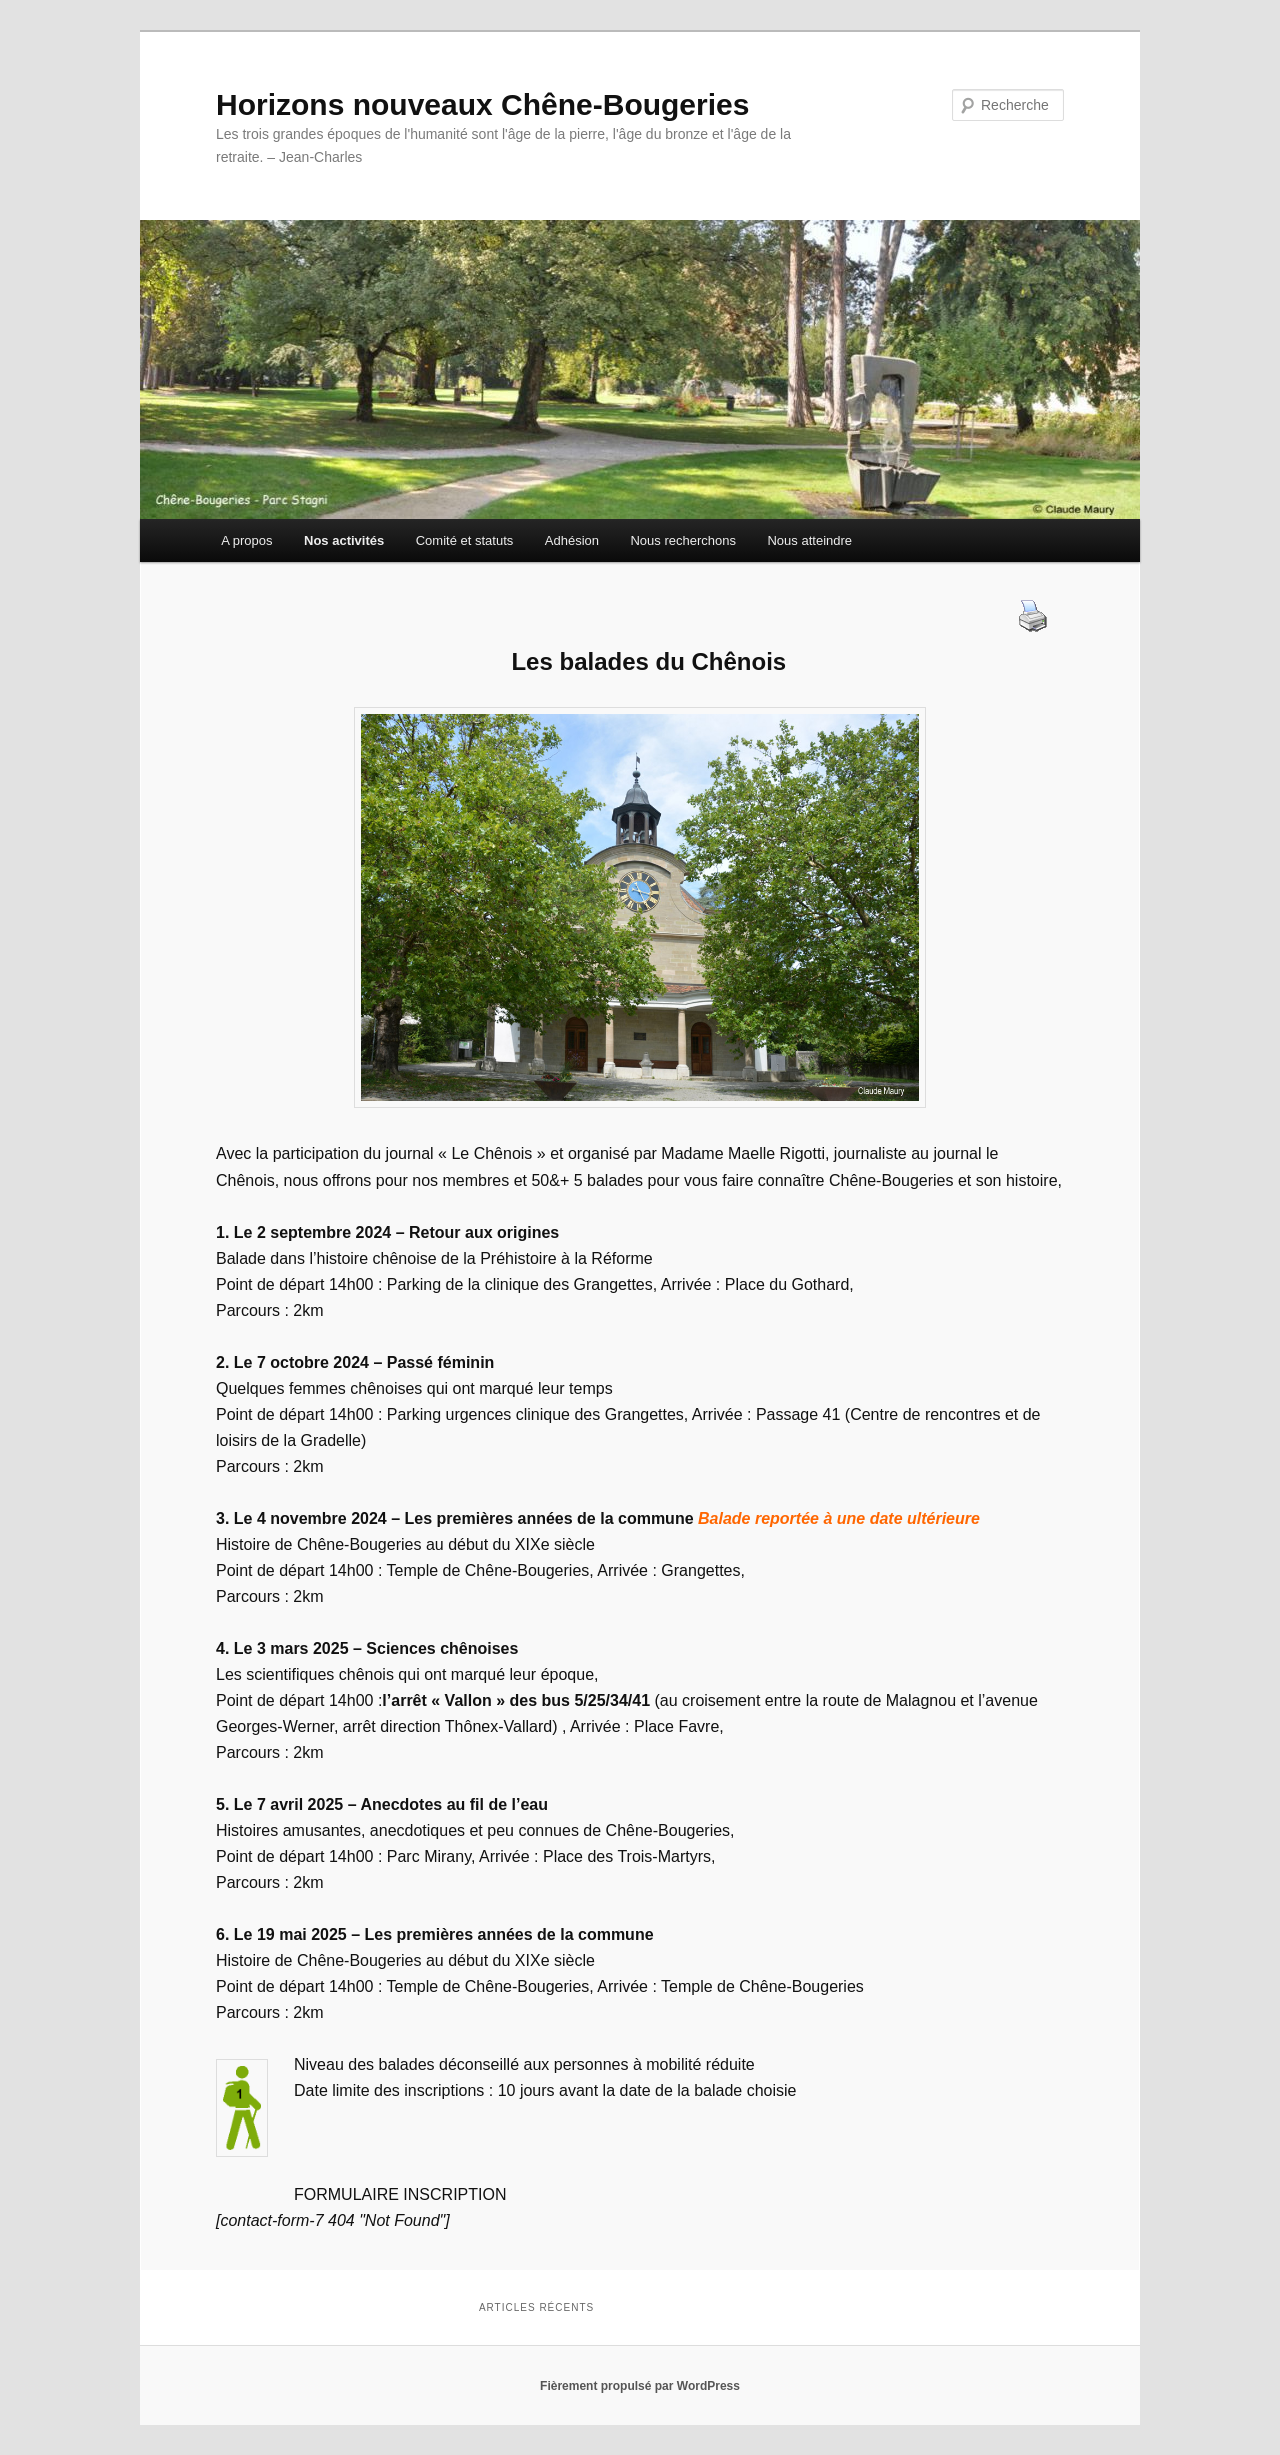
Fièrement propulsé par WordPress (640, 2386)
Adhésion (572, 540)
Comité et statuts (465, 540)
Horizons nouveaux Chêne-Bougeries (482, 104)
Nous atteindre (809, 540)
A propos (246, 540)
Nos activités (344, 540)
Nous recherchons (683, 540)
